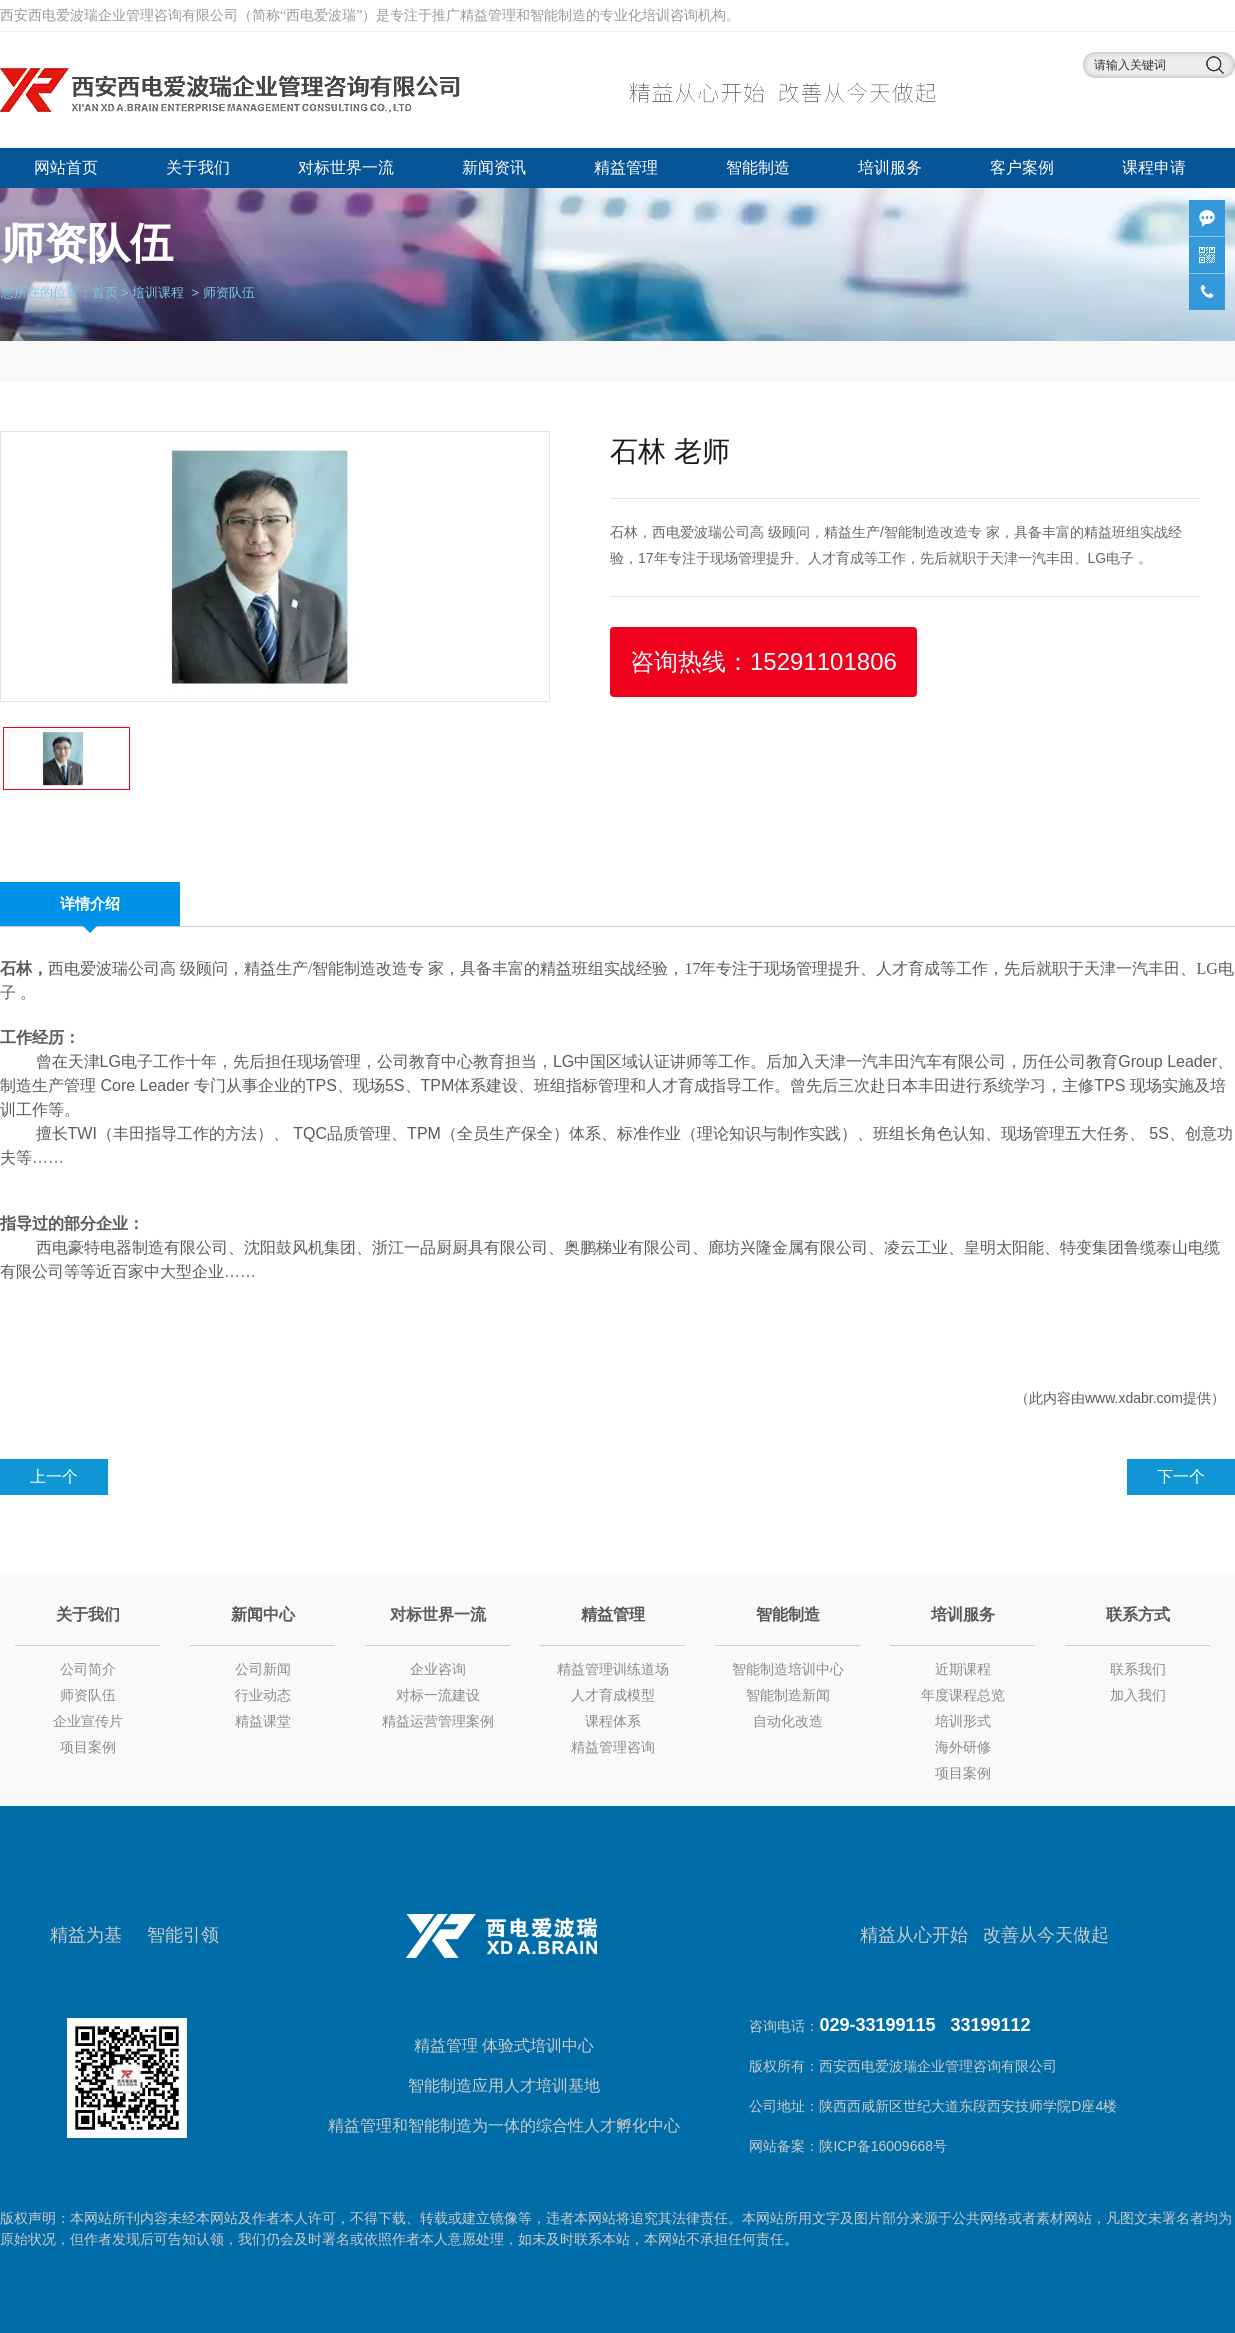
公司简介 (88, 1669)
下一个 (1181, 1476)
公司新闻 (263, 1669)
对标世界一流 (346, 167)
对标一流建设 (438, 1695)
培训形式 (963, 1721)
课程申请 (1154, 167)
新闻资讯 (494, 167)
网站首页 (66, 167)
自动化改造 (788, 1721)
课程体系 (613, 1721)
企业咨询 (438, 1669)
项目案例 (88, 1747)
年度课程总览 (963, 1695)
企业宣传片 (88, 1721)
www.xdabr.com (1134, 1398)
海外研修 (963, 1747)
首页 (105, 291)
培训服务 (890, 167)
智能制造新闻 (788, 1695)
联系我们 (1138, 1669)
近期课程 (963, 1669)
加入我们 (1138, 1695)
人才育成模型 (613, 1695)
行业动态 (263, 1695)
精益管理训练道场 (613, 1669)
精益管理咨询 (613, 1747)
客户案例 (1022, 167)
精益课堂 (263, 1721)
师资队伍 (88, 1695)
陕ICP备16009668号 (885, 2146)
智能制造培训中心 (788, 1669)
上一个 (54, 1476)
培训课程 (158, 291)
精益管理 (626, 167)
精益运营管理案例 (438, 1721)
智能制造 (758, 167)
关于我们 (198, 167)
